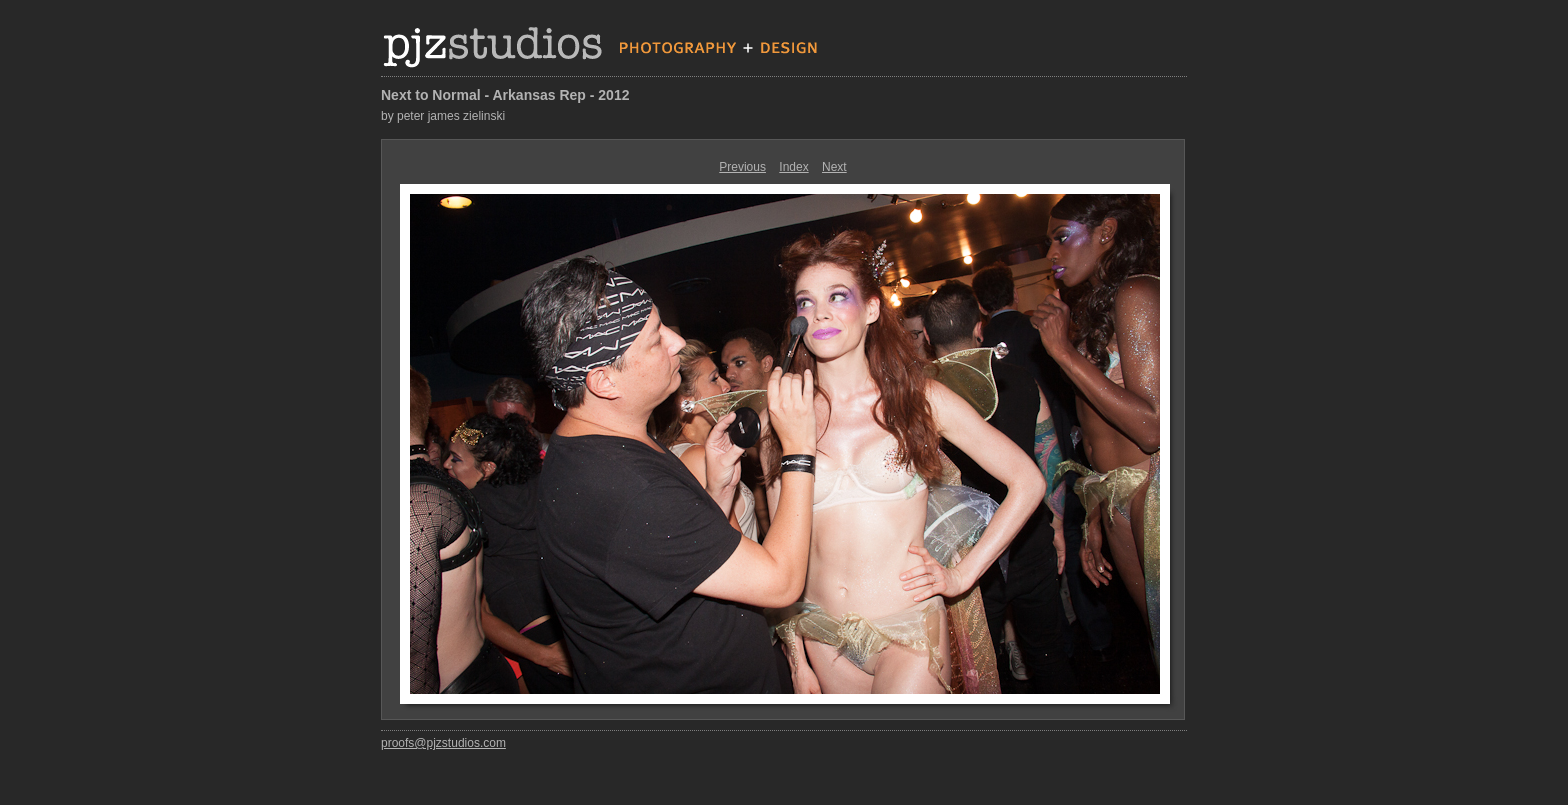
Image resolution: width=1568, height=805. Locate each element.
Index (793, 167)
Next (834, 167)
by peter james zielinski (443, 116)
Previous (742, 167)
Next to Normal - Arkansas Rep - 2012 (505, 95)
